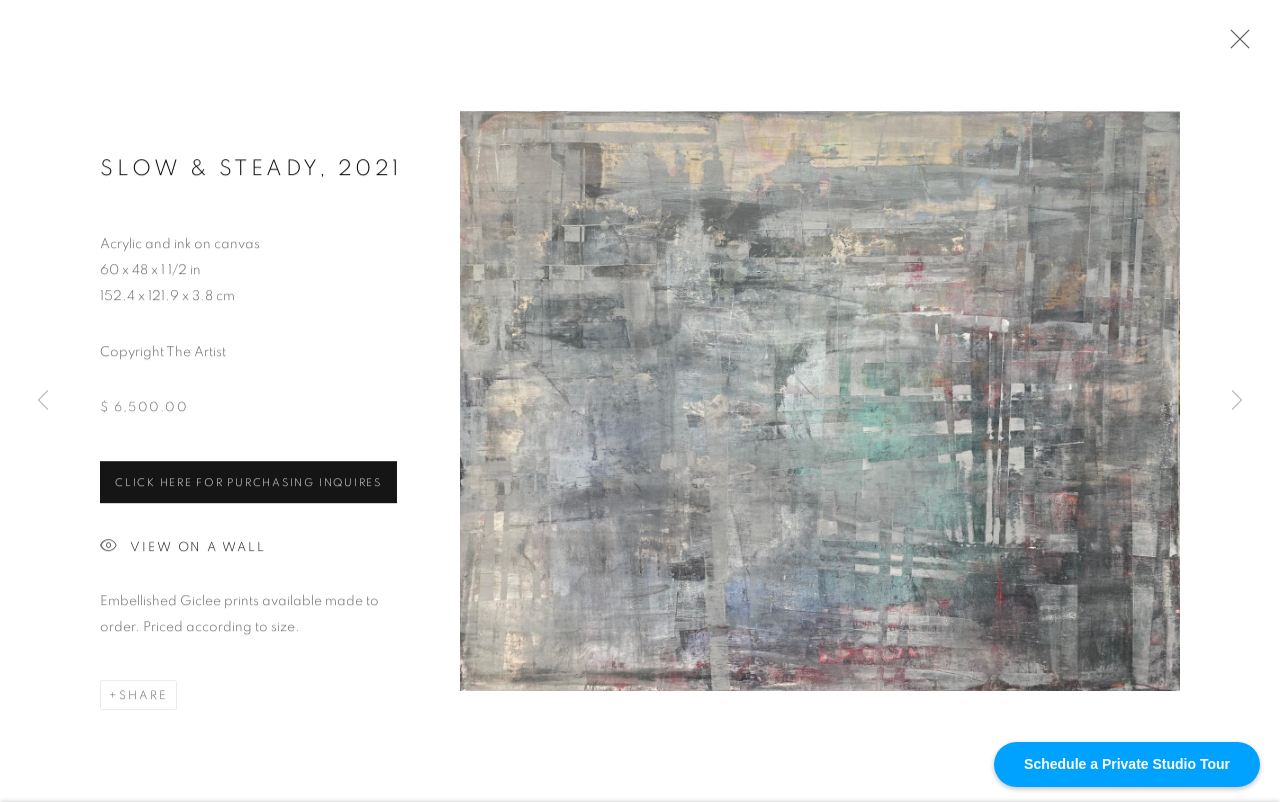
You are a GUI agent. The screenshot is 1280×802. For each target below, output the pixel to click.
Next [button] (1237, 400)
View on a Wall (183, 549)
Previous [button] (43, 400)
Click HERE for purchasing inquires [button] (248, 484)
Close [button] (1235, 45)
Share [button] (143, 697)
